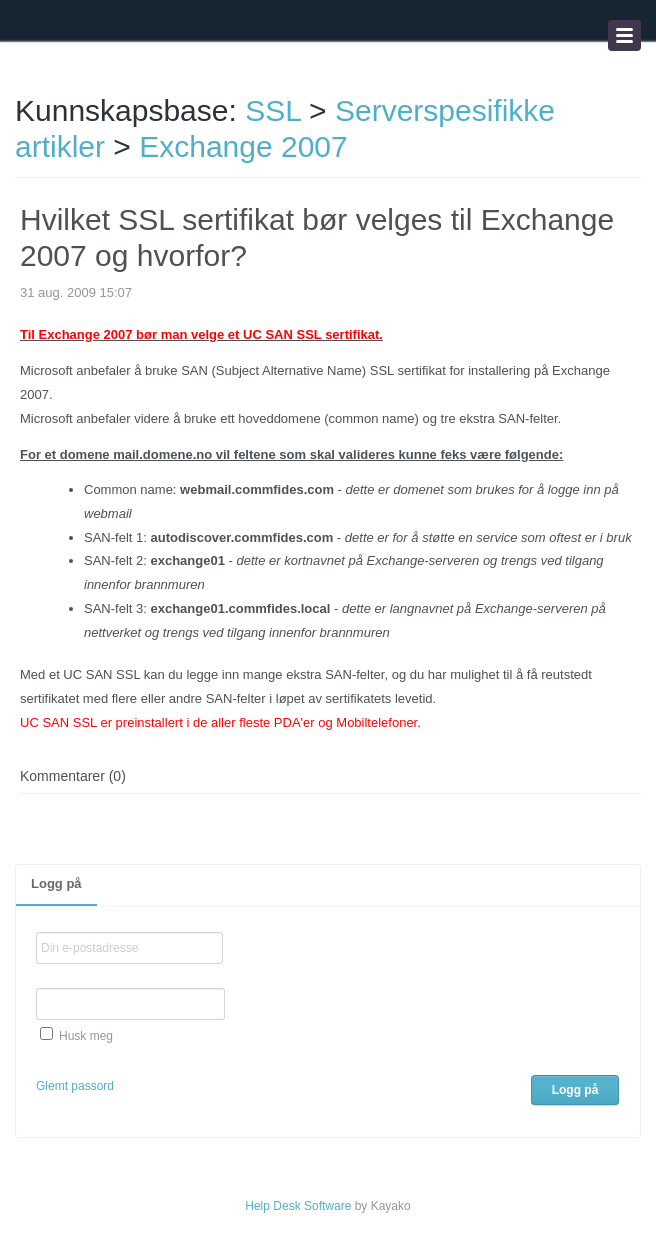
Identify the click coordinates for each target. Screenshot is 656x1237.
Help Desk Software (298, 1206)
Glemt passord (75, 1086)
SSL (273, 110)
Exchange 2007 (243, 146)
